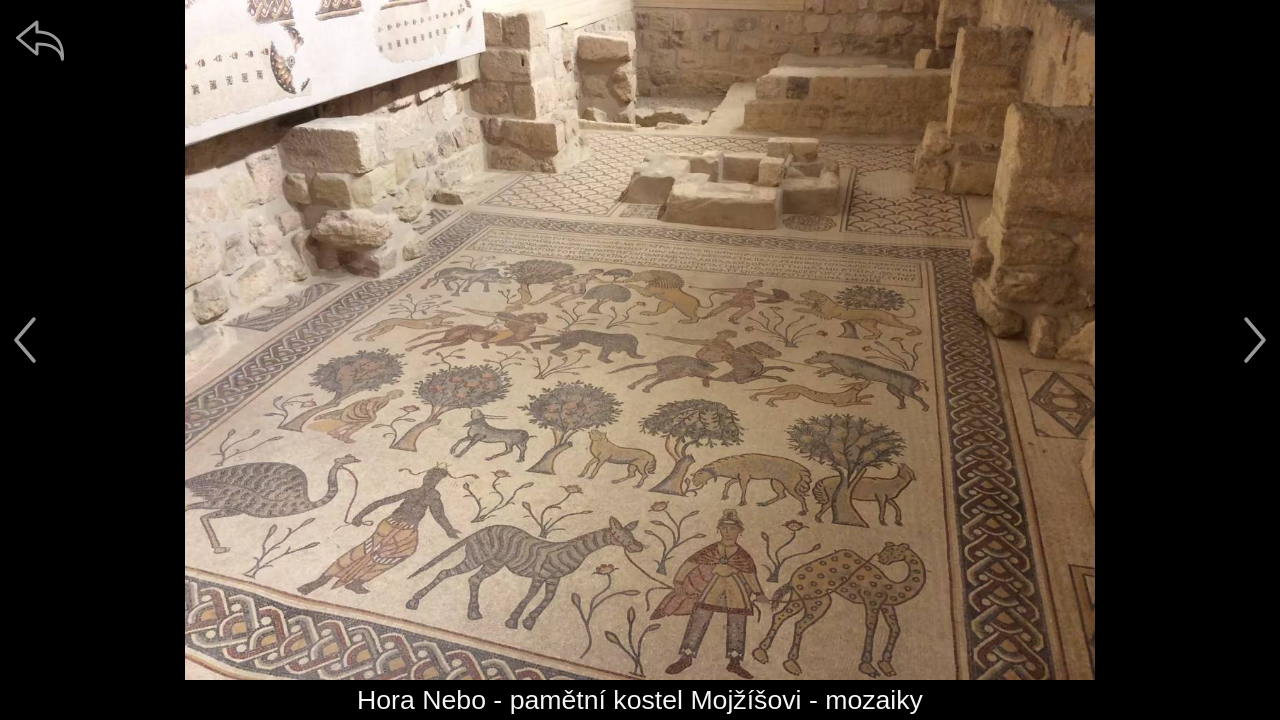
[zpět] (40, 40)
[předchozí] (25, 340)
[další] (1255, 340)
